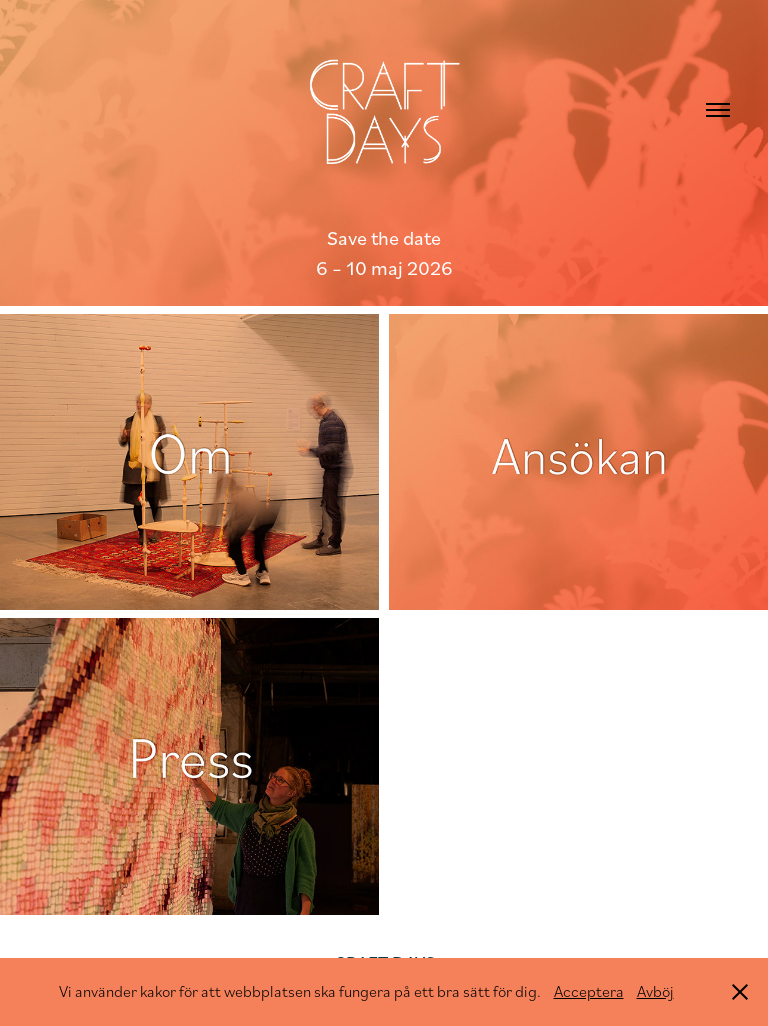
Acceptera (589, 991)
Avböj (655, 991)
